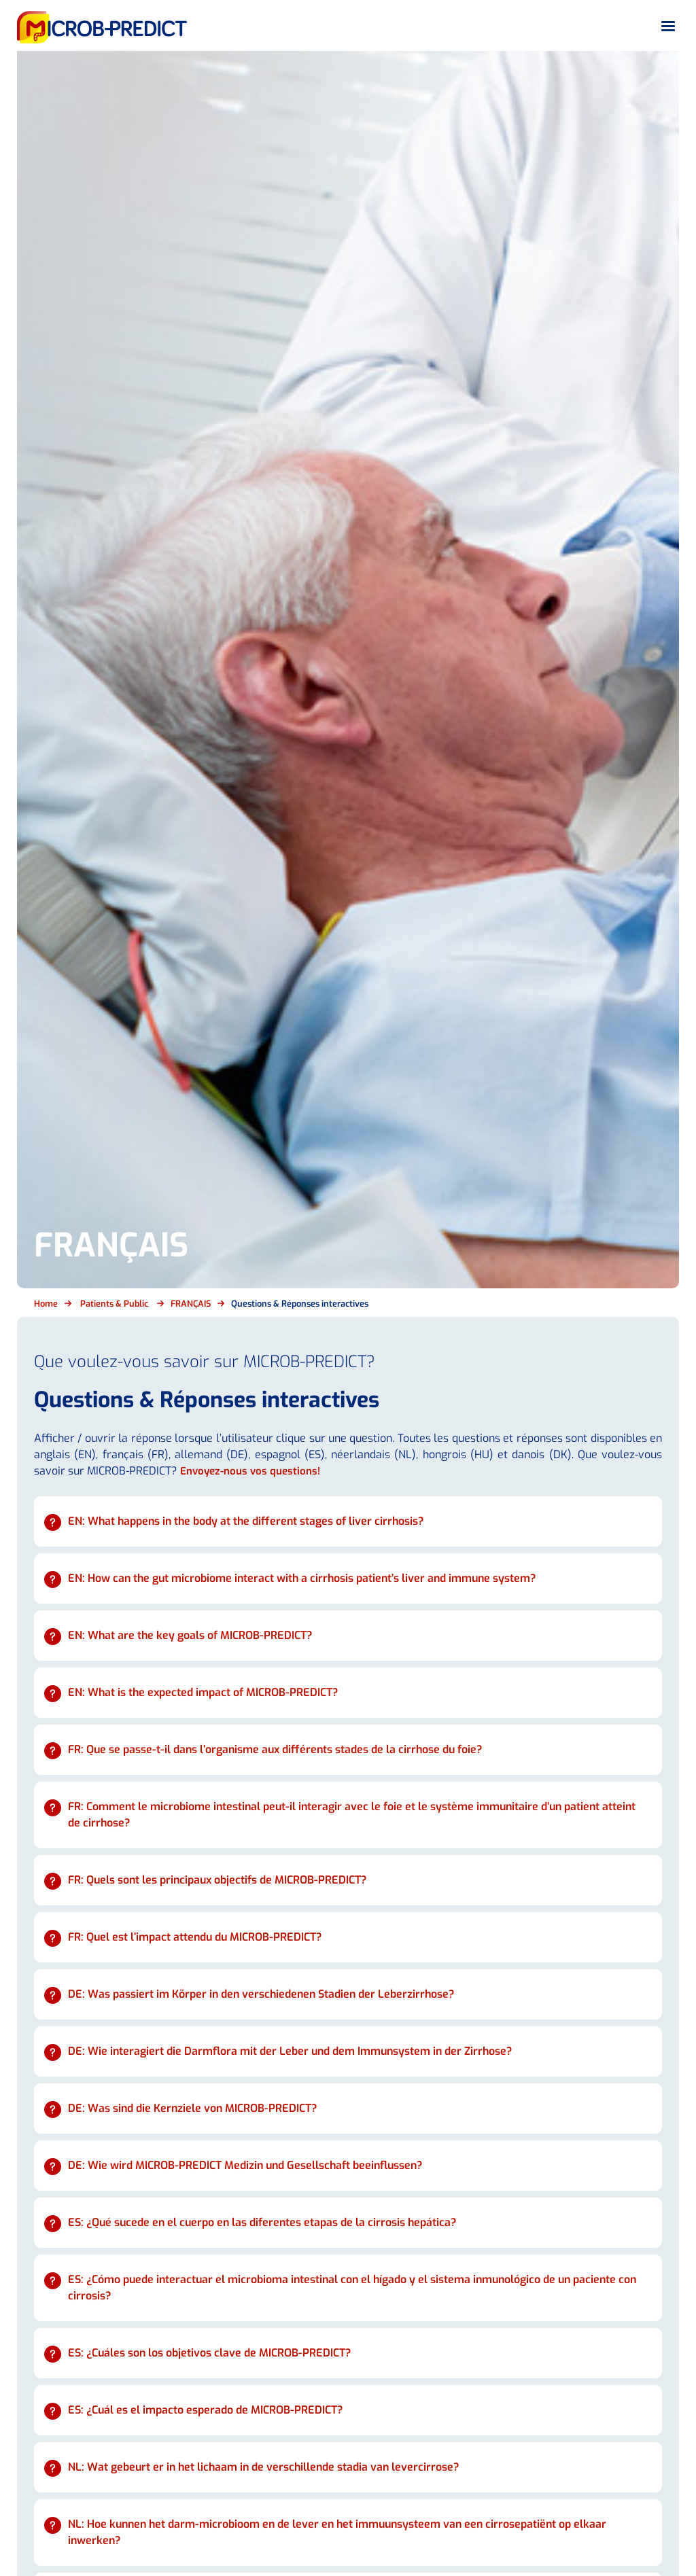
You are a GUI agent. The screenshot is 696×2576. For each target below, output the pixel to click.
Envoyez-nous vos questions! (252, 1471)
